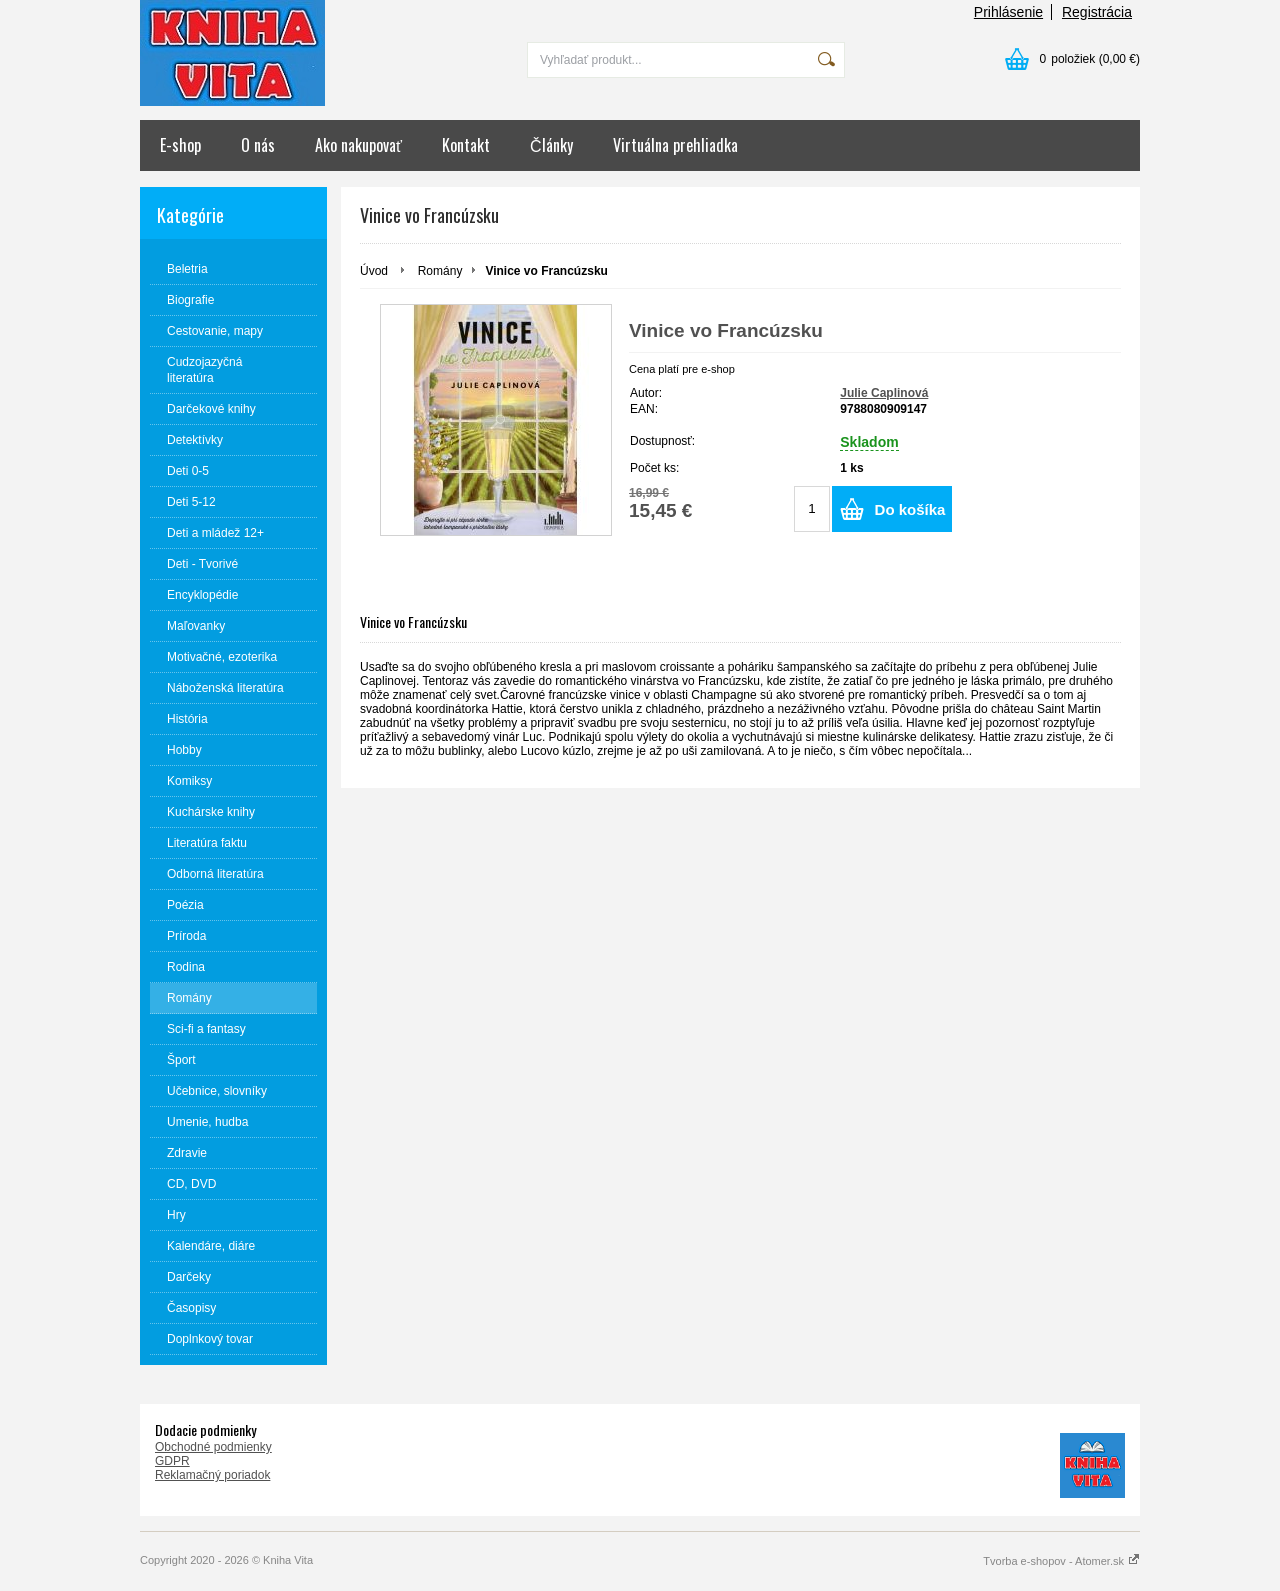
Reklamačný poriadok (212, 1475)
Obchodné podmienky (213, 1447)
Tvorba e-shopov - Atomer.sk (1061, 1561)
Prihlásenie (1008, 12)
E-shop (180, 145)
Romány (440, 271)
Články (551, 145)
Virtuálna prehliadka (675, 145)
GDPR (172, 1461)
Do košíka (910, 509)
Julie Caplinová (884, 393)
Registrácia (1097, 12)
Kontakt (466, 145)
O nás (258, 145)
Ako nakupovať (358, 145)
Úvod (374, 271)
